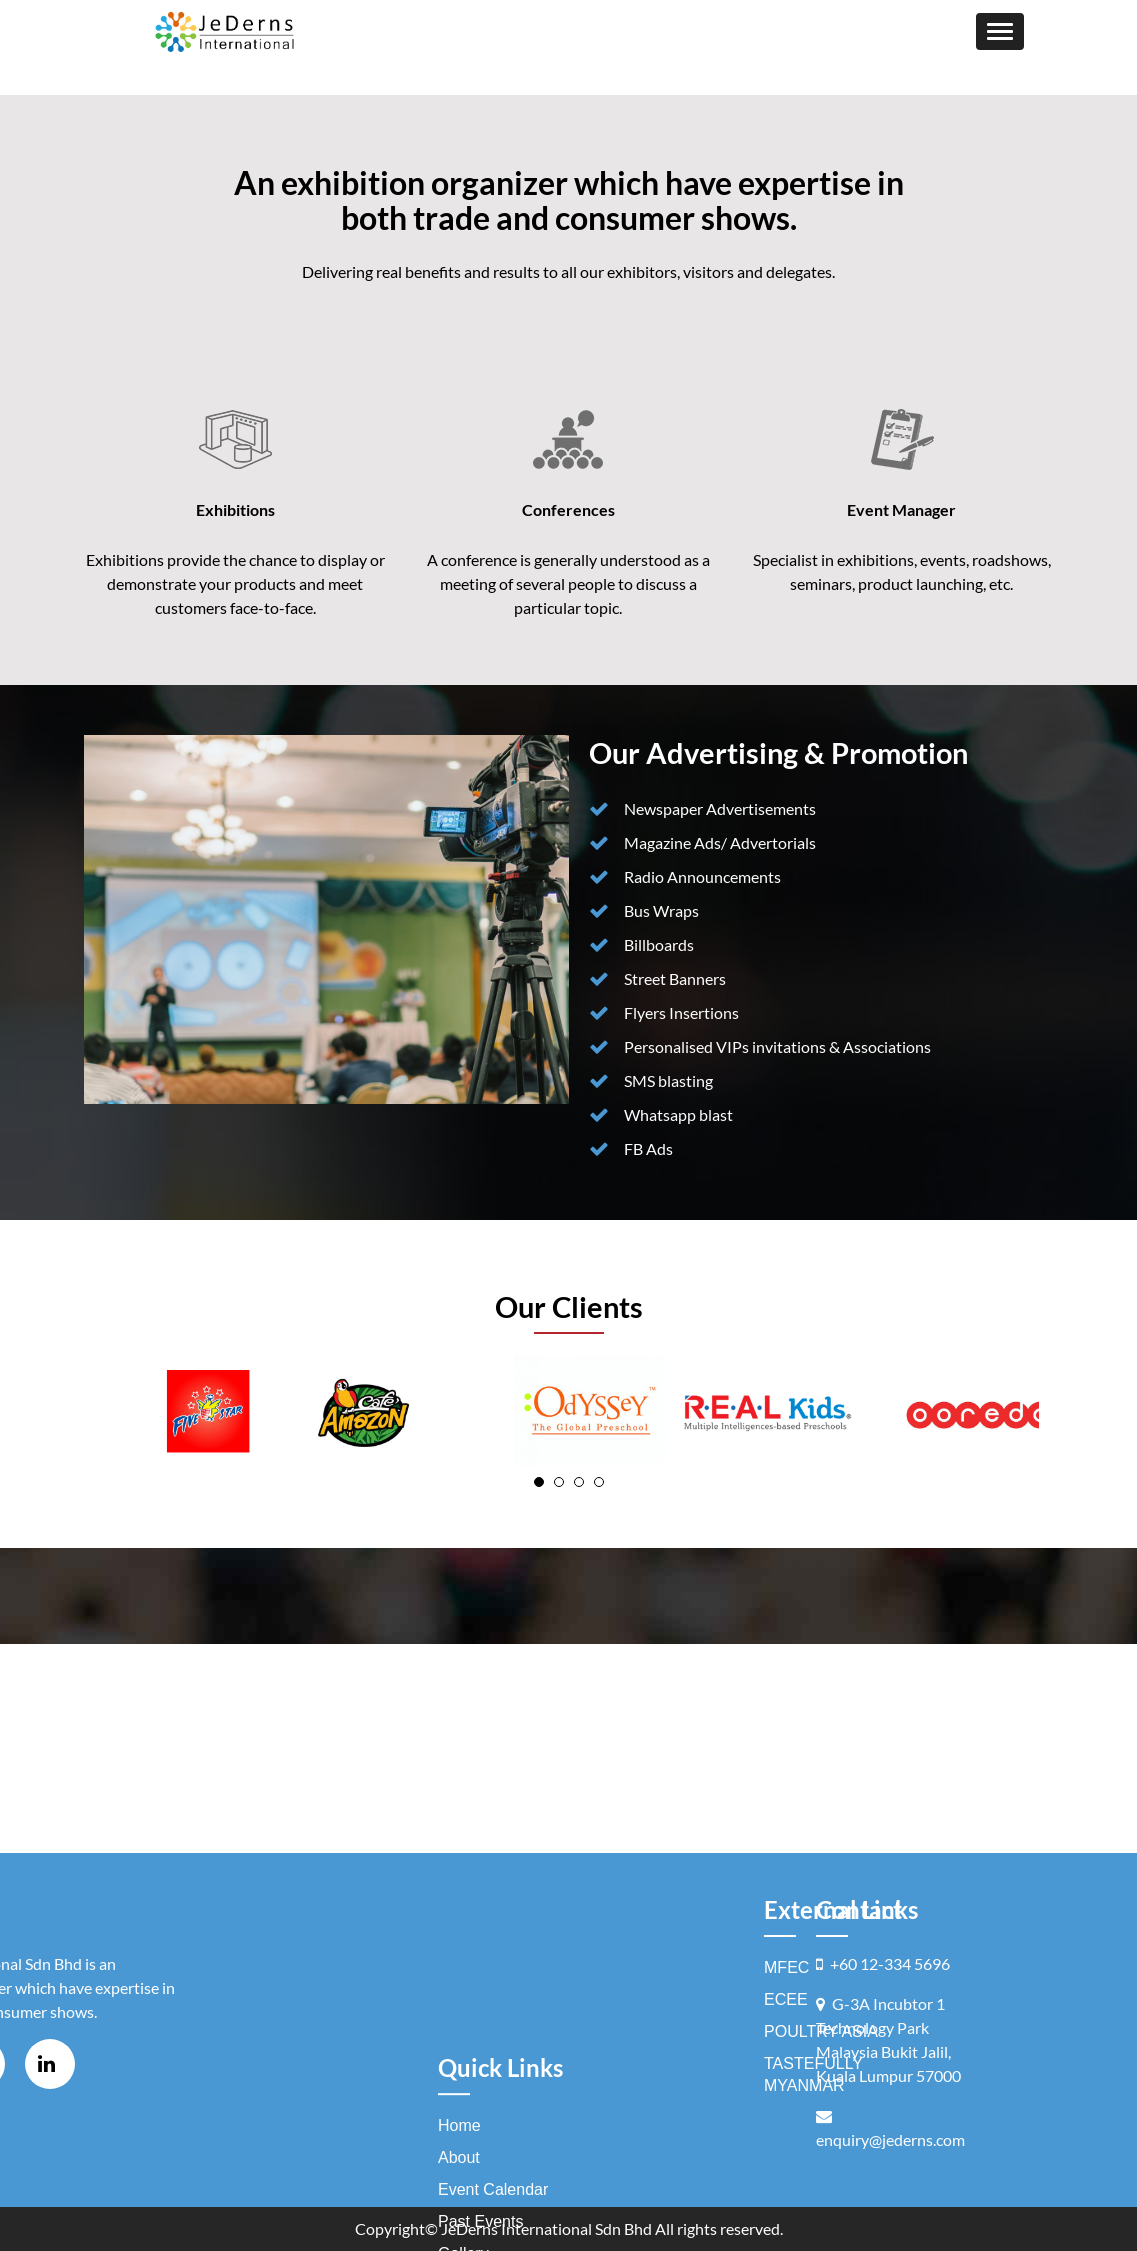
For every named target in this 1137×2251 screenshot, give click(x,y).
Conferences (568, 509)
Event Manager (901, 509)
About (459, 2181)
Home (459, 2149)
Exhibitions (235, 509)
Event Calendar (493, 2213)
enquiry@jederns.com (890, 2139)
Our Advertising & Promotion (778, 753)
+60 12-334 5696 (890, 1963)
